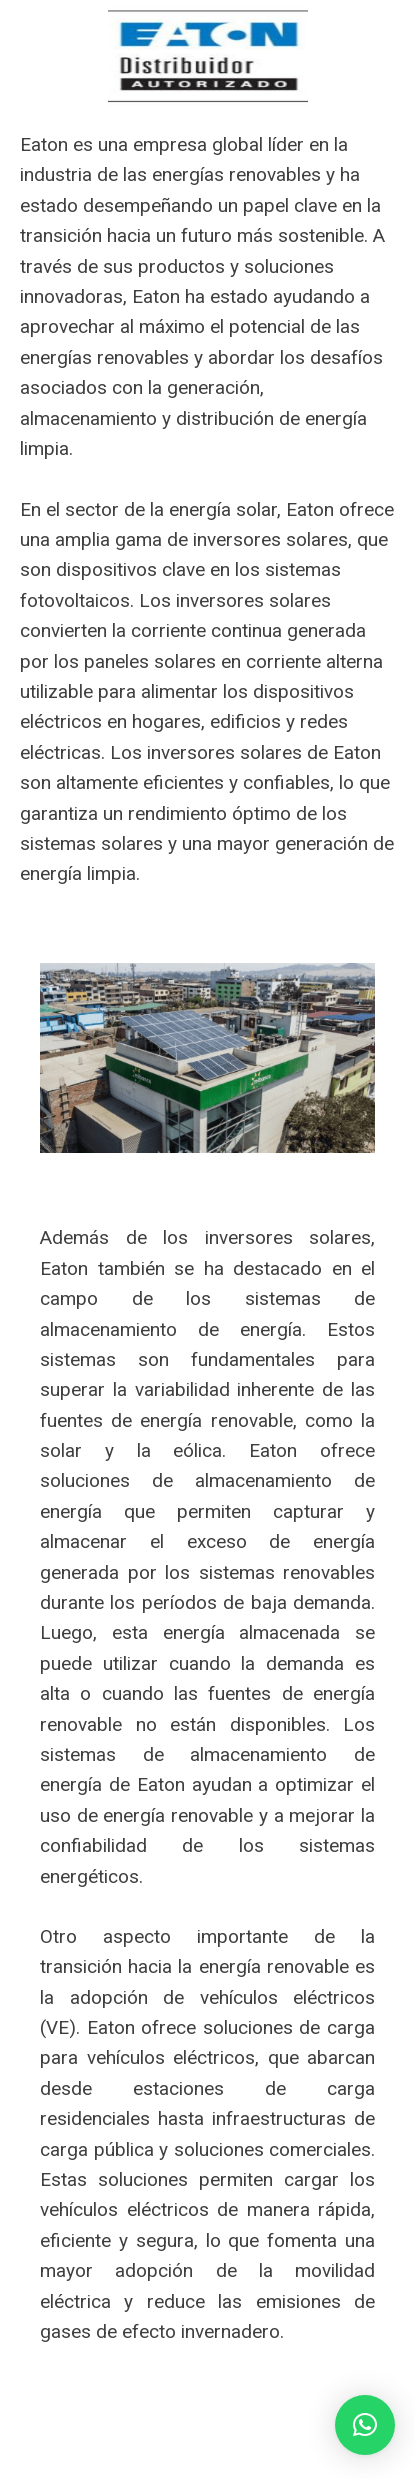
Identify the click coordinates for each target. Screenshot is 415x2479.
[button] (365, 2425)
